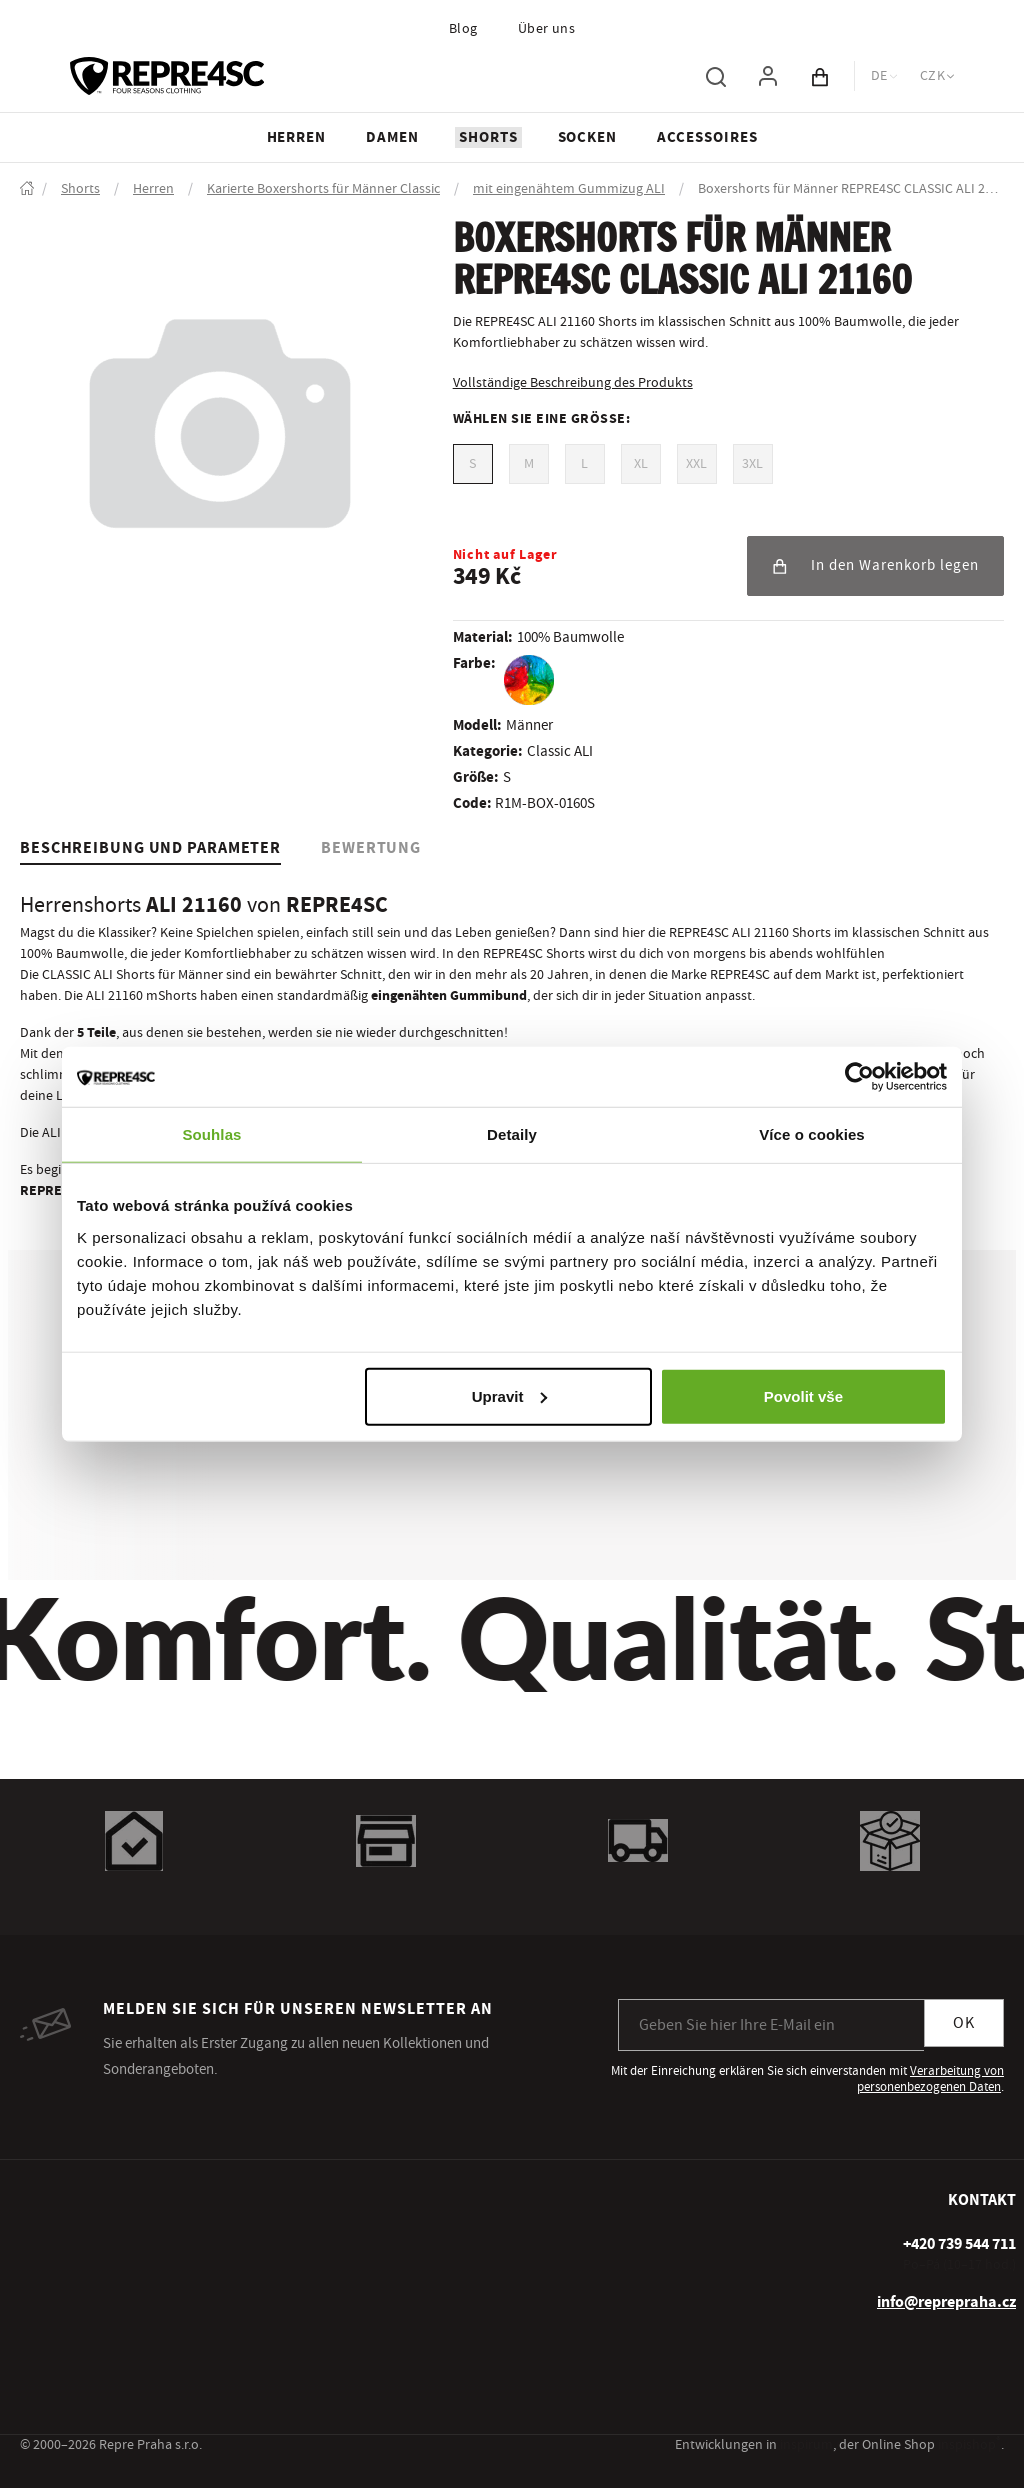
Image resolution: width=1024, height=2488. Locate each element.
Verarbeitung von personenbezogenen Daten (930, 2079)
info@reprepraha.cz (946, 2302)
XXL (696, 464)
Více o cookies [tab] (812, 1134)
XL (641, 464)
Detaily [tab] (512, 1134)
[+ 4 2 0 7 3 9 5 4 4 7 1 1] (959, 2244)
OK (964, 2023)
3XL (752, 464)
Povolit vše (803, 1395)
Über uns (547, 29)
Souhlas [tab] (211, 1134)
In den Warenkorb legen (875, 565)
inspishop (969, 2445)
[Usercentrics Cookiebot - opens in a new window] (859, 1077)
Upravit (510, 1395)
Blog (463, 29)
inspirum (806, 2445)
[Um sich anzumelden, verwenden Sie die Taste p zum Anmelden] (768, 76)
